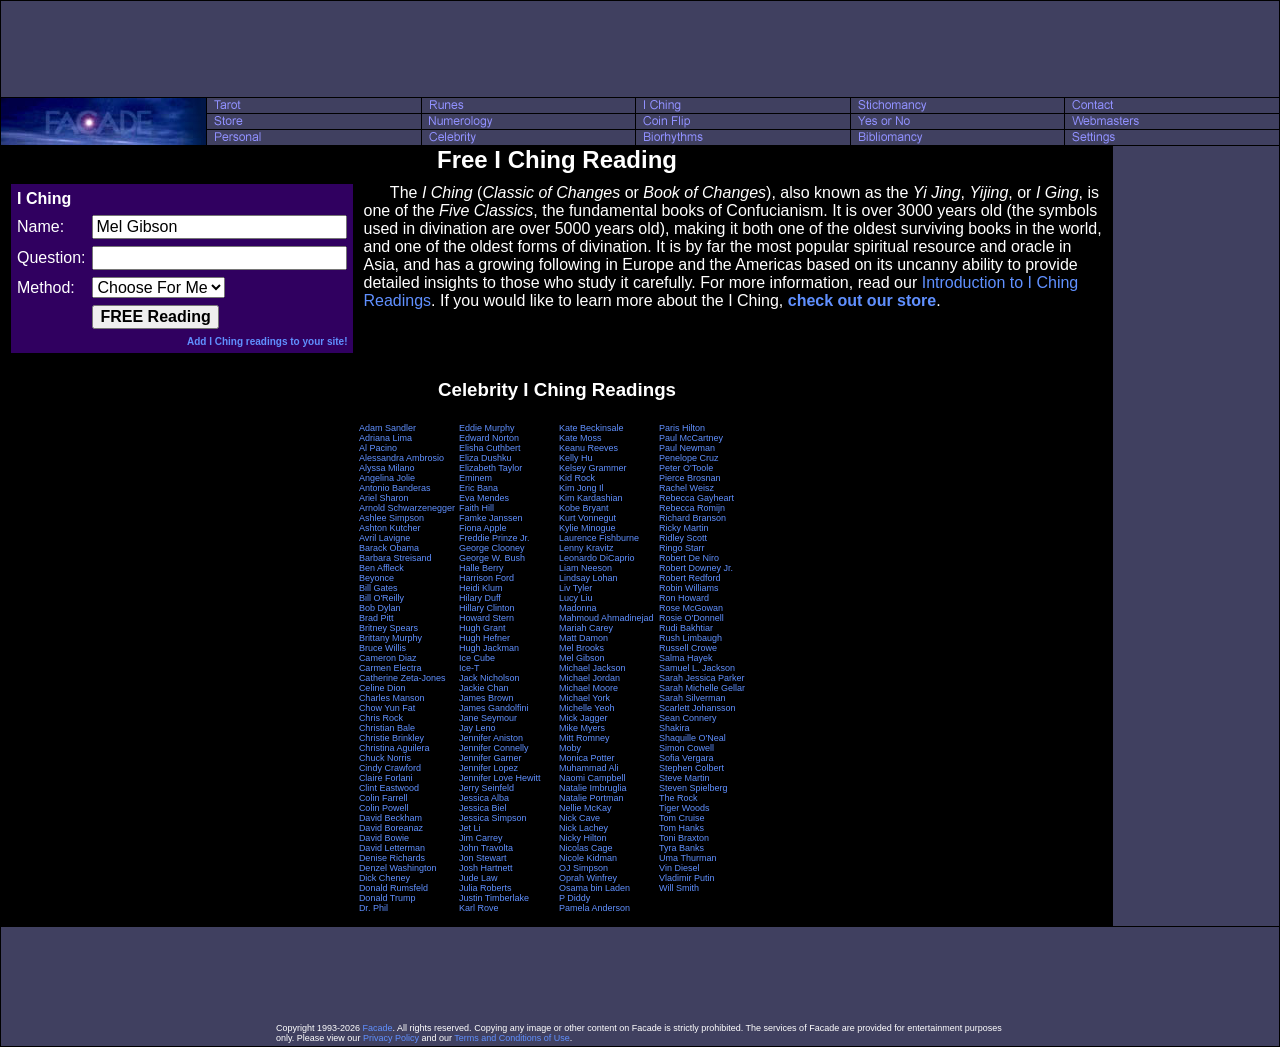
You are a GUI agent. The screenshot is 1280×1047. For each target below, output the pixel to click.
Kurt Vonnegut (587, 518)
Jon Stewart (483, 858)
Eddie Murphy (487, 428)
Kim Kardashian (591, 498)
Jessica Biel (483, 808)
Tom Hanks (681, 828)
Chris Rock (381, 718)
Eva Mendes (484, 498)
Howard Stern (486, 618)
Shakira (674, 728)
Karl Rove (479, 908)
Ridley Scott (683, 538)
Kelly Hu (576, 458)
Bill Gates (378, 588)
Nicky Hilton (583, 838)
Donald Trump (387, 898)
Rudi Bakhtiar (686, 628)
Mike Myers (582, 728)
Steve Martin (684, 778)
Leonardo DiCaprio (597, 558)
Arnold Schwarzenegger (407, 508)
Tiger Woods (684, 808)
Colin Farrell (383, 798)
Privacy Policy (391, 1038)
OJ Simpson (583, 868)
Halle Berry (481, 568)
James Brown (486, 698)
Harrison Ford (486, 578)
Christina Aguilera (394, 748)
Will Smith (679, 888)
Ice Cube (477, 658)
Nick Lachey (583, 828)
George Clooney (492, 548)
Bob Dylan (380, 608)
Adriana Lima (385, 438)
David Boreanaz (391, 828)
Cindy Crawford (390, 768)
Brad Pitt (376, 618)
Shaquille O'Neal (692, 738)
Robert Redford (690, 578)
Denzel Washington (398, 868)
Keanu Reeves (588, 448)
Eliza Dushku (485, 458)
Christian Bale (387, 728)
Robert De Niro (689, 558)
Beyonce (376, 578)
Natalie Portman (591, 798)
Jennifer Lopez (488, 768)
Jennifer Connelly (494, 748)
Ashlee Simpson (391, 518)
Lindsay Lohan (588, 578)
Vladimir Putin (687, 878)
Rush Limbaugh (690, 638)
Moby (570, 748)
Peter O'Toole (686, 468)
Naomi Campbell (592, 778)
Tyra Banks (681, 848)
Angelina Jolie (387, 478)
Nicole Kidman (588, 858)
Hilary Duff (480, 598)
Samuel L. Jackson (697, 668)
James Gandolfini (494, 708)
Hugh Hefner (484, 638)
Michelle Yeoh (587, 708)
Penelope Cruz (689, 458)
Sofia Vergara (686, 758)
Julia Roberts (485, 888)
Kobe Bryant (584, 508)
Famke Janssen (491, 518)
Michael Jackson (592, 668)
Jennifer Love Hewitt (500, 778)
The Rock (678, 798)
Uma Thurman (687, 858)
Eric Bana (478, 488)
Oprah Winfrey (588, 878)
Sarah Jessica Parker (702, 678)
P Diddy (574, 898)
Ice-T (469, 668)
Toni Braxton (684, 838)
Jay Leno (477, 728)
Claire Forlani (386, 778)
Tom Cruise (682, 818)
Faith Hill (476, 508)
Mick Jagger (583, 718)
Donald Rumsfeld (393, 888)
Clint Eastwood (389, 788)
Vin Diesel (679, 868)
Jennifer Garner (490, 758)
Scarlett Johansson (697, 708)
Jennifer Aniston (491, 738)
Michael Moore (588, 688)
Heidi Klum (481, 588)
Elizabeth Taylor (490, 468)
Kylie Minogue (587, 528)
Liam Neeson (585, 568)
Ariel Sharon (384, 498)
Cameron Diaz (388, 658)
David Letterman (392, 848)
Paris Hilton (682, 428)
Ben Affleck (381, 568)
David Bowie (384, 838)
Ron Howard (684, 598)
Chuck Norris (385, 758)
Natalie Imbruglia (593, 788)
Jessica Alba (484, 798)
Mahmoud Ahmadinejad (606, 618)
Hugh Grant (482, 628)
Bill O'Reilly (381, 598)
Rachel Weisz (686, 488)
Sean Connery (688, 718)
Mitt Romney (584, 738)
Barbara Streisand (395, 558)
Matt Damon (583, 638)
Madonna (578, 608)
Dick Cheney (384, 878)
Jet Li (470, 828)
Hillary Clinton (487, 608)
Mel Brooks (581, 648)
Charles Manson (392, 698)
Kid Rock (577, 478)
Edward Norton (489, 438)
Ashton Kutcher (390, 528)
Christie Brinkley (391, 738)
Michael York (584, 698)
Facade (378, 1028)
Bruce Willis (382, 648)
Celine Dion (382, 688)
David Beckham (390, 818)
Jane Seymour (488, 718)
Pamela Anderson (594, 908)
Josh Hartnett (486, 868)
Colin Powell (384, 808)
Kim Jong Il (581, 488)
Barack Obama (389, 548)
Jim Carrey (481, 838)
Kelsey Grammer (593, 468)
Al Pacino (378, 448)
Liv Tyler (575, 588)
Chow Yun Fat (387, 708)
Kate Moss (580, 438)
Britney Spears (388, 628)
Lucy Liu (576, 598)
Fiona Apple (483, 528)
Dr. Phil (373, 908)
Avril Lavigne (384, 538)
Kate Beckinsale (591, 428)
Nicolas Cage (586, 848)
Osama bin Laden (594, 888)
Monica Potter (587, 758)
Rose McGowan (691, 608)
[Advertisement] (640, 49)
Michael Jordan (589, 678)
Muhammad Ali (589, 768)
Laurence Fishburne (599, 538)
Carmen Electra (390, 668)
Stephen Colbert (691, 768)
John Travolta (486, 848)
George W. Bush (492, 558)
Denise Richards (392, 858)
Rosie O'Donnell (691, 618)
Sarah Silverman (692, 698)
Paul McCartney (691, 438)
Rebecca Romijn (692, 508)
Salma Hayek (686, 658)
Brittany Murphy (390, 638)
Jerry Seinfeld (486, 788)
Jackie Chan (484, 688)
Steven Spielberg (693, 788)
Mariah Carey (586, 628)
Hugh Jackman (489, 648)
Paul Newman (687, 448)
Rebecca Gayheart (696, 498)
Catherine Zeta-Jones (402, 678)
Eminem (475, 478)
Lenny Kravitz (586, 548)
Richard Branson (692, 518)
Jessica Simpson (493, 818)
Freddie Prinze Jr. (494, 538)
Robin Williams (689, 588)
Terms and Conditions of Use (512, 1038)
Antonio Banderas (395, 488)
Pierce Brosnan (690, 478)
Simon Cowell (686, 748)
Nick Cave (579, 818)
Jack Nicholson (489, 678)
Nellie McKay (585, 808)
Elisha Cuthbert (490, 448)
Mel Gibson (582, 658)
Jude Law (478, 878)
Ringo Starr (682, 548)
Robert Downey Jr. (696, 568)
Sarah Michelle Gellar (702, 688)
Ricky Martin (684, 528)
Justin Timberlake (494, 898)
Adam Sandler (387, 428)
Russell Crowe (688, 648)
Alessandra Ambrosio (401, 458)
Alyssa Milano (387, 468)
